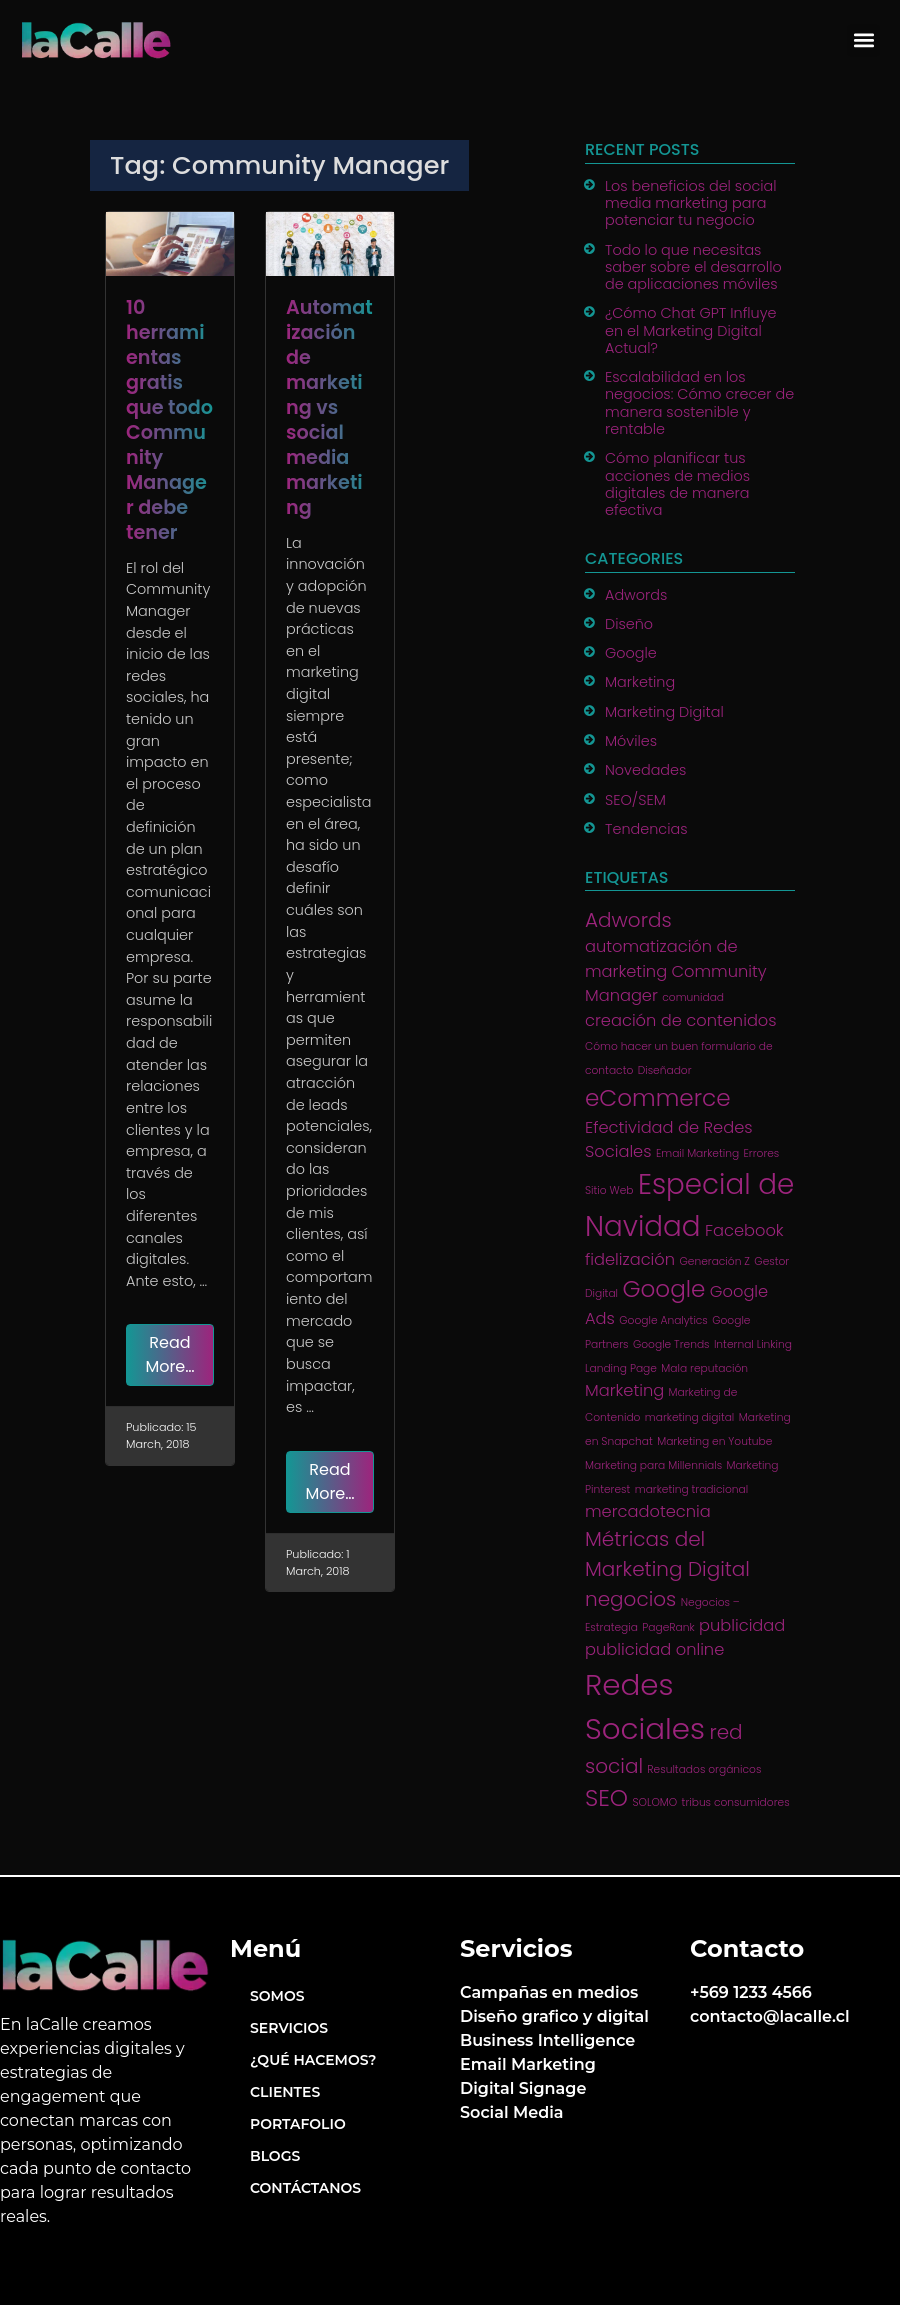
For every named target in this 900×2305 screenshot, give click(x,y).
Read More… (169, 1354)
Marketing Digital (664, 712)
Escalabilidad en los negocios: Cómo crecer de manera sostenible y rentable (699, 403)
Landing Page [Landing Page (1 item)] (621, 1368)
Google (631, 653)
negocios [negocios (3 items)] (630, 1599)
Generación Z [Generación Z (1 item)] (714, 1261)
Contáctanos (305, 2188)
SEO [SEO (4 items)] (606, 1798)
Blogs (275, 2156)
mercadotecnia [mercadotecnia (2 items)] (648, 1511)
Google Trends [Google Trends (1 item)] (671, 1344)
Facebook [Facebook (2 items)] (744, 1230)
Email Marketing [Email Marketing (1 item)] (697, 1153)
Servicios (289, 2028)
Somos (277, 1996)
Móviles (631, 741)
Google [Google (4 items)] (663, 1289)
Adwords (636, 595)
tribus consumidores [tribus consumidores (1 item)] (736, 1802)
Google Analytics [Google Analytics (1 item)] (663, 1320)
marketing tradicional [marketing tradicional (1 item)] (691, 1489)
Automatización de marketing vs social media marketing (329, 407)
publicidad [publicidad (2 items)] (742, 1625)
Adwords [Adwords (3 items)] (628, 920)
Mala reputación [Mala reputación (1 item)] (704, 1368)
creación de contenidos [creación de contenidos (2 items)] (681, 1020)
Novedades (645, 770)
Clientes (285, 2092)
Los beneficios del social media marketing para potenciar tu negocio (691, 203)
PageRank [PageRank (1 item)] (668, 1627)
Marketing (640, 682)
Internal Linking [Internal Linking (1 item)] (753, 1344)
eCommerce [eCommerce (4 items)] (658, 1098)
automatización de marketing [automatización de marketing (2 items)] (661, 958)
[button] (863, 40)
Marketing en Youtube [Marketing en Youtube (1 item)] (714, 1441)
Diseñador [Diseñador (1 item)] (665, 1070)
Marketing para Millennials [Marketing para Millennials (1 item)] (653, 1465)
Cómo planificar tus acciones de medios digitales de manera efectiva (677, 484)
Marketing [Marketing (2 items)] (624, 1390)
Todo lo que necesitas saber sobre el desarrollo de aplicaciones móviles (693, 267)
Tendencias (646, 829)
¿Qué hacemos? (313, 2060)
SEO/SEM (635, 800)
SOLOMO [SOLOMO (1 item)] (654, 1802)
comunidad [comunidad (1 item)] (693, 997)
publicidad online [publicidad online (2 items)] (654, 1649)
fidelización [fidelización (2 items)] (630, 1259)
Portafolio (298, 2124)
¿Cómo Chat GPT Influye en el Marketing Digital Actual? (691, 330)
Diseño (629, 624)
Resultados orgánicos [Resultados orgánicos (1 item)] (704, 1769)
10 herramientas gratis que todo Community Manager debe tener (169, 420)
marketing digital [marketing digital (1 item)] (689, 1417)
